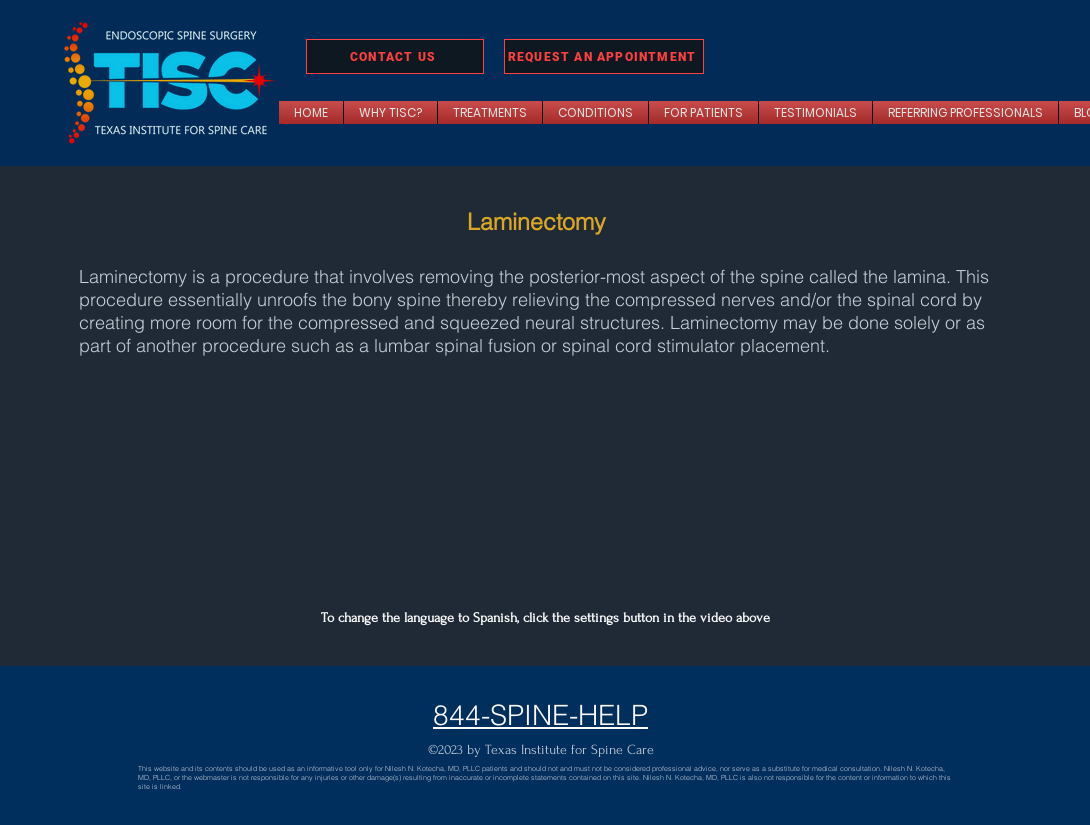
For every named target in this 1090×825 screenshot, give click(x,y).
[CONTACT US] (395, 56)
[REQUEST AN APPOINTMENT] (604, 56)
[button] (490, 112)
